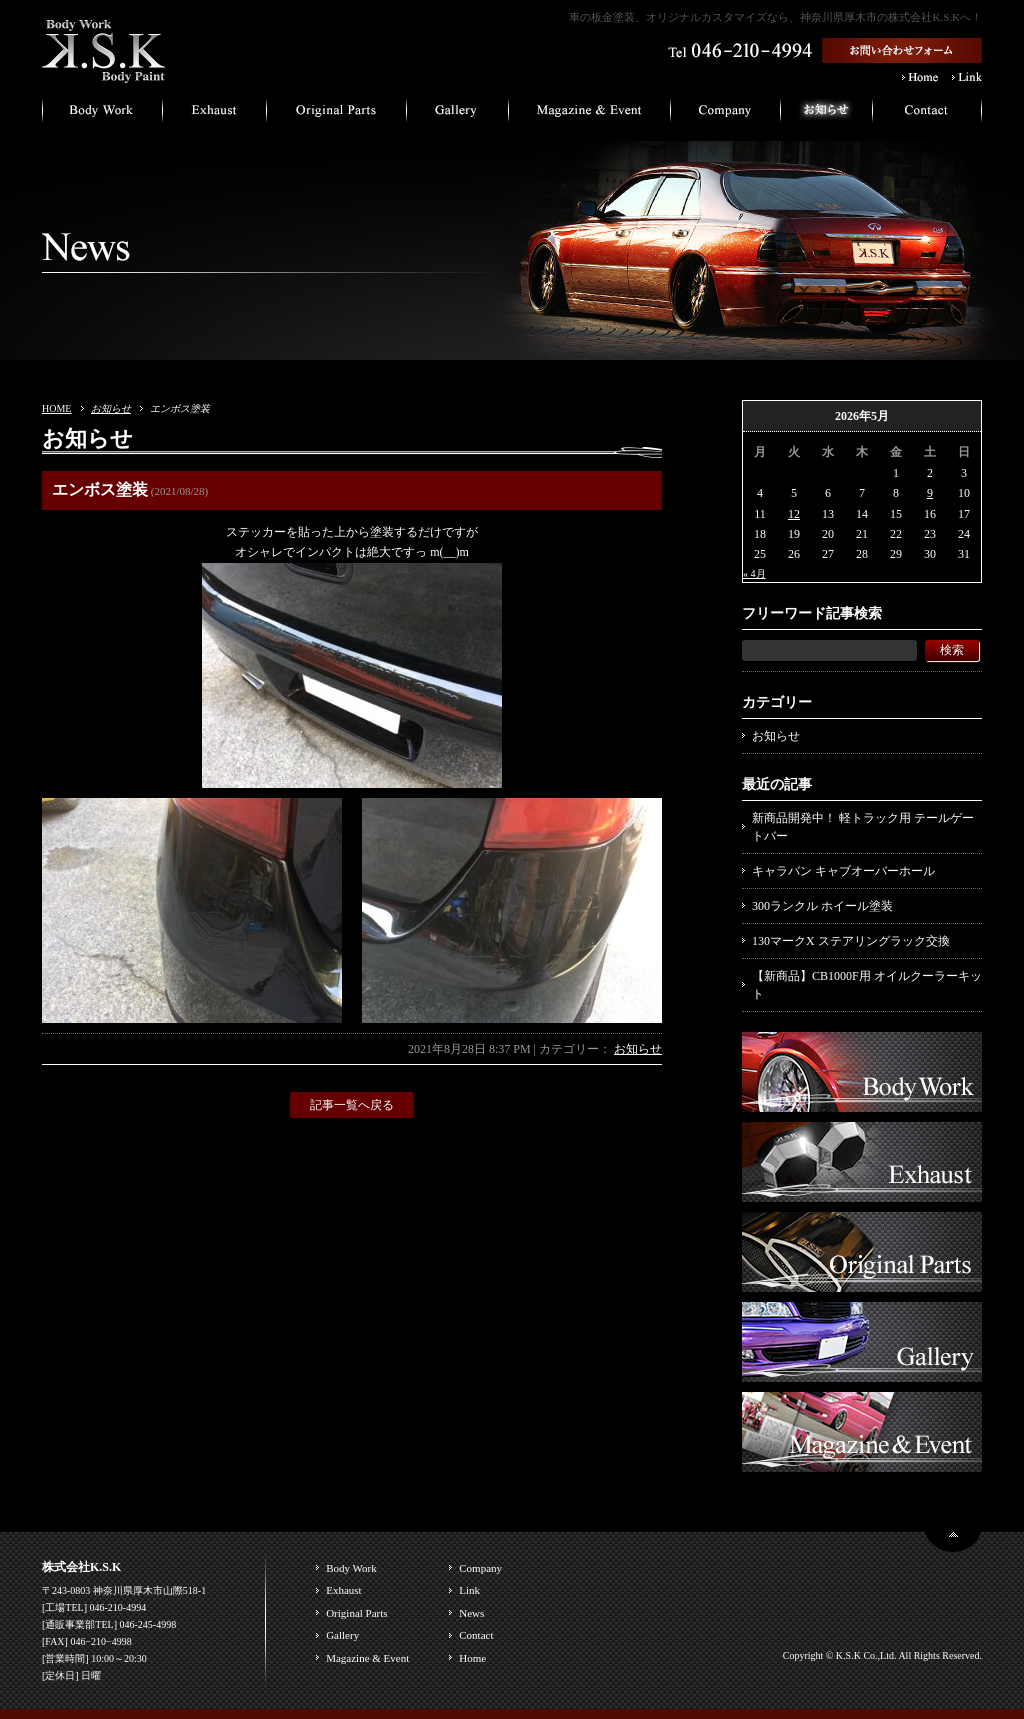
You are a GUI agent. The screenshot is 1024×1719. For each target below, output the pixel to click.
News (471, 1613)
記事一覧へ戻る (352, 1105)
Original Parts (356, 1613)
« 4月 (754, 573)
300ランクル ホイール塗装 (822, 906)
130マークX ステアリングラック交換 (851, 941)
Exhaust (343, 1590)
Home (472, 1658)
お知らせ (111, 408)
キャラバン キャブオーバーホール (843, 871)
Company (480, 1568)
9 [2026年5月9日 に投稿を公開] (930, 493)
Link (469, 1590)
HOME (56, 408)
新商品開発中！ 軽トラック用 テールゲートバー (863, 827)
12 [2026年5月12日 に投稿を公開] (794, 514)
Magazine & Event (367, 1658)
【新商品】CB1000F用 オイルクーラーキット (867, 985)
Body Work (351, 1568)
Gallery (342, 1635)
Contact (476, 1635)
